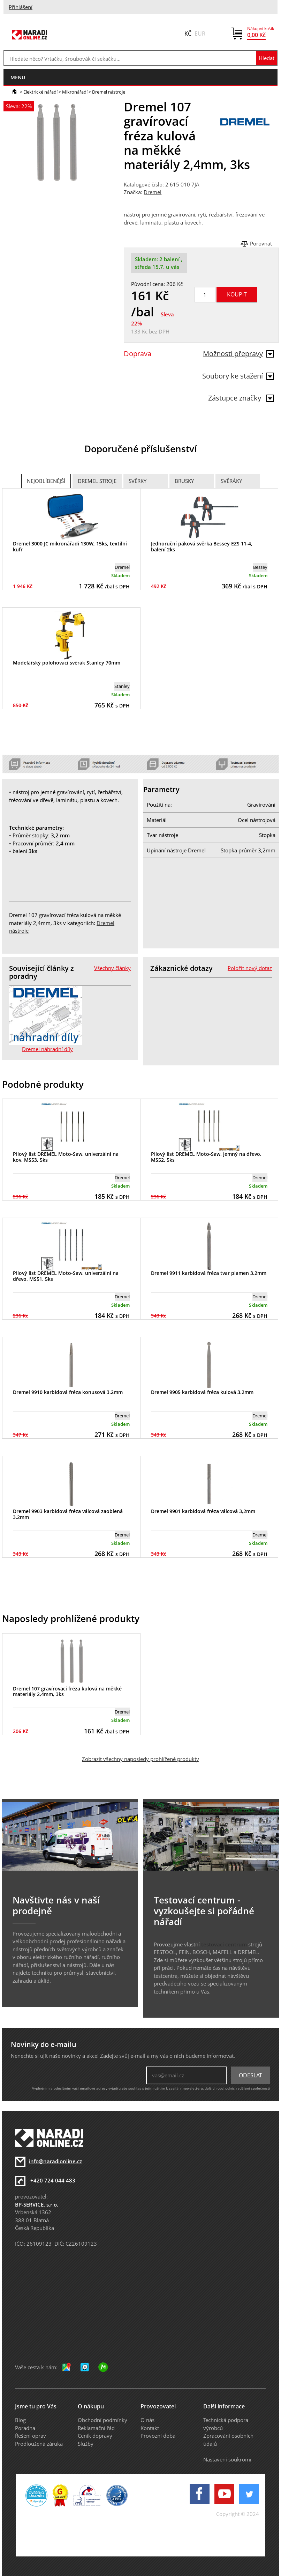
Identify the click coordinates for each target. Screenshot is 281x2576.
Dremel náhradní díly (47, 1048)
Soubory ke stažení (238, 376)
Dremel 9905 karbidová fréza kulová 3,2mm (202, 1392)
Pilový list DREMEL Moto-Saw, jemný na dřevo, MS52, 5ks (206, 1157)
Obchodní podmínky (102, 2419)
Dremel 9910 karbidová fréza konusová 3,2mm (68, 1392)
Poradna (25, 2427)
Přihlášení (20, 6)
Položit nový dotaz (250, 967)
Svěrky (137, 480)
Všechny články (112, 967)
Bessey (260, 567)
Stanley (122, 686)
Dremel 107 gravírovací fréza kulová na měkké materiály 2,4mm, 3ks (67, 1691)
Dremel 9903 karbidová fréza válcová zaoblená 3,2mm (68, 1514)
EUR (200, 33)
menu (17, 77)
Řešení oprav (30, 2435)
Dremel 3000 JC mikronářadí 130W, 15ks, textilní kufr (70, 546)
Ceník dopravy (95, 2435)
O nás (147, 2419)
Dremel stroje (97, 480)
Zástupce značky (241, 398)
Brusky (184, 480)
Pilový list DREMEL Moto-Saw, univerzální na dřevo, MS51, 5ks (66, 1276)
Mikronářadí (75, 92)
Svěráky (231, 480)
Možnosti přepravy (238, 353)
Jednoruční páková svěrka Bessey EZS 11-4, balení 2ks (201, 546)
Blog (20, 2419)
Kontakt (149, 2427)
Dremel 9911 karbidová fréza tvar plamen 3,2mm (208, 1273)
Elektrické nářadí (40, 92)
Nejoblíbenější (46, 480)
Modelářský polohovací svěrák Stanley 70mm (66, 662)
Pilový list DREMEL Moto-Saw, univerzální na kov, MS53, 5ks (66, 1157)
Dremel (152, 192)
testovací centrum (224, 1944)
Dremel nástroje (108, 92)
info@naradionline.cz (55, 2161)
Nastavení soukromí (227, 2459)
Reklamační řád (96, 2427)
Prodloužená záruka (39, 2443)
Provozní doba (157, 2435)
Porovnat (261, 243)
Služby (85, 2443)
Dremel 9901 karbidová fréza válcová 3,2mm (203, 1511)
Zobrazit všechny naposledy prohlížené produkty (140, 1758)
